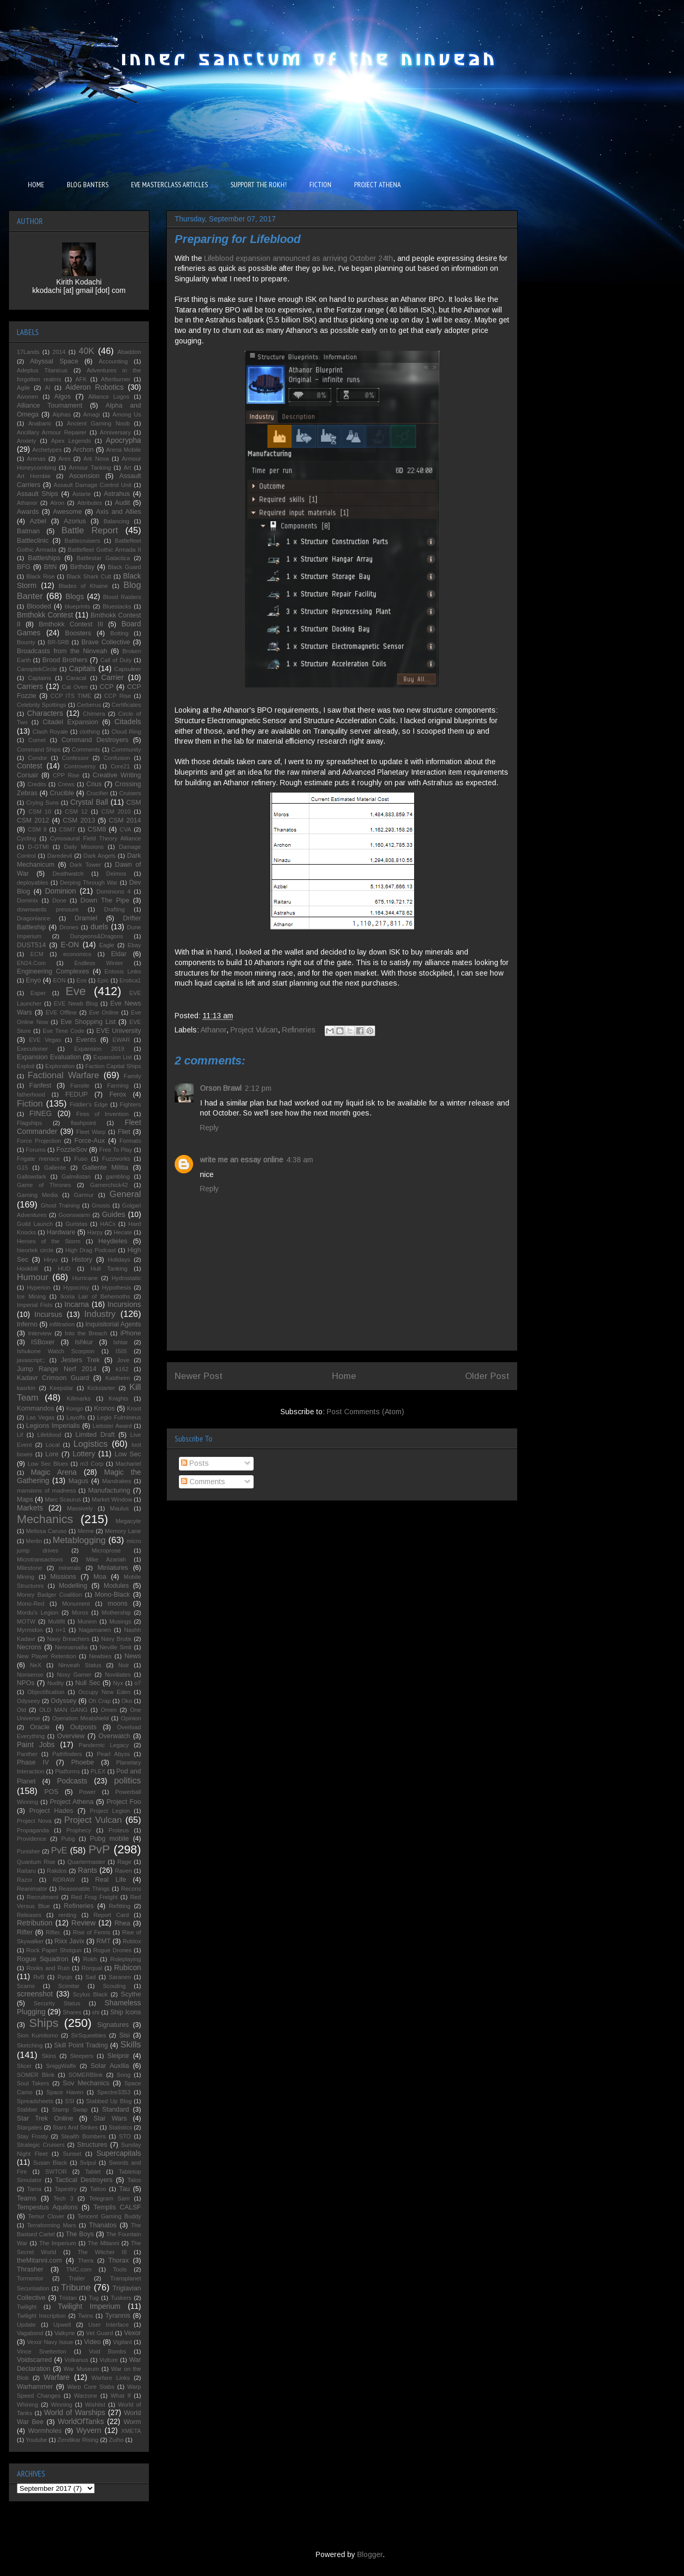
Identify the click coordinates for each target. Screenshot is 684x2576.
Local (53, 1445)
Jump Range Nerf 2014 (56, 1369)
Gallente (55, 1167)
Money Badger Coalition (49, 1594)
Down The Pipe (105, 900)
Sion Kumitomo (37, 2035)
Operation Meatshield (80, 1718)
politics (127, 1781)
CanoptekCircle (37, 669)
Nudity (55, 1683)
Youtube (36, 2440)
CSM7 (67, 829)
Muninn (87, 1621)
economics (77, 954)
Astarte (81, 494)
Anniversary (115, 432)
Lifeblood (49, 1435)
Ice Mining (31, 1296)
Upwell (62, 2324)
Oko (127, 1701)
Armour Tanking (90, 467)
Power (87, 1792)
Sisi (124, 2035)
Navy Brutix (116, 1639)
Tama (34, 2189)
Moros (80, 1612)
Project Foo (123, 1802)
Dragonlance (33, 918)
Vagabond (30, 2333)
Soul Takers (33, 2083)
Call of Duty (116, 660)
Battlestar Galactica (103, 558)
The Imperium (57, 2243)
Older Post (487, 1376)
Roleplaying (125, 1959)
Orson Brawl (221, 1088)
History (82, 1259)
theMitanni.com (39, 2260)
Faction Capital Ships (113, 1066)
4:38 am (299, 1159)
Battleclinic (32, 540)
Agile (23, 387)
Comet (37, 740)
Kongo (74, 1408)
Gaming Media (37, 1195)
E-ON (70, 944)
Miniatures (112, 1567)
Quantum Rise (36, 1862)
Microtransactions (40, 1559)
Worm (132, 2422)
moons (117, 1603)
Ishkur (84, 1342)
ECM (37, 954)
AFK (81, 379)
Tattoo (98, 2189)
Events (86, 1039)
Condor (37, 758)
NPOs (26, 1683)
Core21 (120, 766)
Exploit (26, 1066)
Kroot (134, 1408)
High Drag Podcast (90, 1250)
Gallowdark (31, 1176)
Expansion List (112, 1057)
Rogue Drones (112, 1950)
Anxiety (26, 441)
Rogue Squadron (42, 1959)
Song (123, 2075)
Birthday (82, 567)
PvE (59, 1850)
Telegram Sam (109, 2198)
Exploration (60, 1066)
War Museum (81, 2369)
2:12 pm (258, 1088)
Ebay (135, 945)
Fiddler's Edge (89, 1104)
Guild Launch (35, 1224)
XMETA (131, 2431)
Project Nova (34, 1821)
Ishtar (120, 1342)
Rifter (25, 1932)
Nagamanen (95, 1630)
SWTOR (56, 2171)
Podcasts (72, 1781)
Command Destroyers (95, 740)
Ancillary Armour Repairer (52, 432)
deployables (32, 882)
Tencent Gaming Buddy (109, 2216)
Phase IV (33, 1762)
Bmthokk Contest (45, 615)
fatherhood (31, 1094)
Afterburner (115, 379)
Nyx (118, 1683)
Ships (43, 2023)
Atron (58, 503)
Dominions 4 (113, 891)
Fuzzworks (116, 1158)
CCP (106, 687)
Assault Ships (37, 494)
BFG (24, 567)
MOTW (26, 1621)
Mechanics (45, 1519)
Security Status (57, 2003)
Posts (195, 1463)
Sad (90, 1977)
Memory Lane (123, 1531)
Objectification (45, 1692)
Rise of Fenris (91, 1932)
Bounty (26, 642)
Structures (92, 2144)
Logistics (90, 1444)
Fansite (79, 1085)
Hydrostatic (126, 1278)
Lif (20, 1435)
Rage (124, 1862)
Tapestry (66, 2189)
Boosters (78, 633)
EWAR (121, 1040)
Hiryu (50, 1259)
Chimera (94, 714)
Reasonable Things (83, 1888)
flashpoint (83, 1123)
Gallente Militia (105, 1167)
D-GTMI (38, 847)
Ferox (117, 1094)
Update (26, 2324)
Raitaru (26, 1871)
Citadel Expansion (70, 722)
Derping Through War (88, 882)
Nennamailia (71, 1647)
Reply (209, 1127)
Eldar (118, 954)
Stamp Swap (69, 2109)
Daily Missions (84, 847)
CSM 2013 (79, 820)
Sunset (72, 2154)
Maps (25, 1499)
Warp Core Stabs (91, 2387)
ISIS (121, 1351)
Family (132, 1076)
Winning (61, 2404)
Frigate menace (38, 1158)
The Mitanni (103, 2243)
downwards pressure (47, 909)
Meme (85, 1531)
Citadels (127, 721)
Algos (62, 396)
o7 (138, 1683)
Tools (120, 2269)
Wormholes (45, 2431)
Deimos (116, 873)
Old (21, 1710)
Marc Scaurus (63, 1499)
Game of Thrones (44, 1185)
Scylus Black (90, 1994)
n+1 (61, 1630)
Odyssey (63, 1701)
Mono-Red (30, 1603)
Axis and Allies (118, 511)
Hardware (61, 1232)
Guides (113, 1214)
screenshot (35, 1994)
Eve (76, 991)
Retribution (35, 1923)
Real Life (110, 1879)
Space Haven (64, 2092)
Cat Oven (75, 687)
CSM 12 (76, 811)
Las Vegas (40, 1417)
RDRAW (64, 1880)
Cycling (26, 838)
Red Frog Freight (94, 1897)
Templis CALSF (117, 2207)
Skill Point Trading (81, 2045)
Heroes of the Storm (49, 1241)
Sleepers (81, 2056)
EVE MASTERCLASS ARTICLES (169, 184)
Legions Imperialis (53, 1425)
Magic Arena (53, 1472)
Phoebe (82, 1762)
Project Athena (72, 1802)
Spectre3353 (113, 2092)
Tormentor (30, 2278)
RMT (103, 1941)
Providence (31, 1838)
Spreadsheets (35, 2101)
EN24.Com (31, 963)
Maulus (119, 1508)
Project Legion (110, 1811)
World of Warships (74, 2412)
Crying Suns (42, 802)
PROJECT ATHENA (377, 184)
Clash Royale (50, 731)
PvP (99, 1849)
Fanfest (40, 1085)
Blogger (370, 2554)
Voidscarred (34, 2360)
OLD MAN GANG (63, 1710)
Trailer (76, 2278)
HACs (107, 1224)
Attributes (89, 503)
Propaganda (33, 1830)
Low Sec (128, 1454)
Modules (116, 1585)
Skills (130, 2045)
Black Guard (124, 567)
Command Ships (39, 749)
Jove (123, 1360)
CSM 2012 (33, 820)
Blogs (74, 596)
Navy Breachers (68, 1639)
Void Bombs (107, 2351)
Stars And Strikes (75, 2127)
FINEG (40, 1113)
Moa (100, 1576)
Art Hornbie (34, 476)
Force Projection (39, 1141)
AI (48, 387)
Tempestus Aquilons (47, 2207)
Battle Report (90, 530)
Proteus (118, 1830)
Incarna (76, 1304)
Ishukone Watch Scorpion (56, 1351)
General (125, 1194)
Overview (70, 1736)
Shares (72, 2012)
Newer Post (199, 1376)
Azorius (75, 521)
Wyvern (88, 2430)
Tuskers (120, 2298)
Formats (130, 1141)
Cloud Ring (126, 731)
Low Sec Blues (47, 1464)
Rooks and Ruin (47, 1968)
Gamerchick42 (109, 1185)
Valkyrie (64, 2333)
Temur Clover (46, 2216)
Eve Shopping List (88, 1022)
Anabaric (40, 423)
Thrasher (30, 2269)
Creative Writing (117, 775)
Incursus (48, 1314)
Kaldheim (117, 1378)
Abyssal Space (54, 361)
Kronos (104, 1408)
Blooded (39, 606)
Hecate (123, 1232)
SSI (69, 2101)
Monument (76, 1603)
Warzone (85, 2395)
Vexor (132, 2333)
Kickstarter (101, 1388)
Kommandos (35, 1408)
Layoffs (75, 1417)
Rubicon (127, 1967)
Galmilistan (76, 1176)
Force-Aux (89, 1140)
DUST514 (31, 945)
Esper (38, 993)
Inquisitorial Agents (113, 1324)
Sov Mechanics (86, 2083)
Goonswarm (74, 1215)
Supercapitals (118, 2153)
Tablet (92, 2171)
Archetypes (47, 450)
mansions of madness (46, 1490)
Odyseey (28, 1701)
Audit (122, 502)
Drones (68, 927)
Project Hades (51, 1810)
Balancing (116, 521)
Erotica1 (130, 980)
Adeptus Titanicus (42, 370)
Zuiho (116, 2440)
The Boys (80, 2234)
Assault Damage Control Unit (93, 485)
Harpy (95, 1232)
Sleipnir (118, 2056)
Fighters (130, 1104)
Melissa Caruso (46, 1531)
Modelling (73, 1585)
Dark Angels (100, 856)
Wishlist (95, 2404)
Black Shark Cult (88, 576)
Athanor (213, 1030)
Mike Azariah (106, 1559)
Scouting (114, 1986)
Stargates (29, 2127)
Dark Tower (85, 864)
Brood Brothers (65, 660)
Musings (120, 1621)
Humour (32, 1277)
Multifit (56, 1621)
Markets (30, 1508)
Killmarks (78, 1398)
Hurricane (85, 1278)
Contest (29, 766)
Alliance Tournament (50, 405)
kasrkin (26, 1388)
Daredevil (59, 856)
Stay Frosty (32, 2136)
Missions (63, 1576)
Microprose (106, 1550)
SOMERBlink (85, 2075)
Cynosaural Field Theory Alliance (95, 838)
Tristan (68, 2298)
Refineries (299, 1030)
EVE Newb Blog (75, 1003)
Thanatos (103, 2225)
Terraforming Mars (51, 2225)
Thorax (118, 2260)
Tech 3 (63, 2198)
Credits (36, 784)
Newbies (100, 1656)
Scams (26, 1986)
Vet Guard (99, 2333)
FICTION (320, 184)
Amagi (91, 414)
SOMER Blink (36, 2075)
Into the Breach (86, 1333)
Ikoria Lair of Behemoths (95, 1296)
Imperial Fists (35, 1305)
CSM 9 (37, 829)
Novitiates (117, 1674)
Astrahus (117, 494)
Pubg (68, 1838)
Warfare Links (111, 2378)
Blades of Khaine (83, 586)
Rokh (90, 1959)
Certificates (126, 705)
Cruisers (130, 793)
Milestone (29, 1568)
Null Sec (87, 1683)
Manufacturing (109, 1490)
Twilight (26, 2307)
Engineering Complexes (53, 971)
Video (92, 2342)
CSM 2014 (125, 820)
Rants (87, 1870)
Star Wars (110, 2118)
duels (99, 926)
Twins (85, 2316)
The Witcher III (101, 2252)
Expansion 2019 (99, 1049)
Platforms (67, 1771)
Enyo (33, 980)
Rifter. (53, 1932)
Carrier (112, 677)
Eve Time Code (63, 1031)
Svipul (88, 2162)
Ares (64, 458)
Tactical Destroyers (84, 2180)
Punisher (28, 1851)
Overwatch (114, 1736)
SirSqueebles (88, 2035)
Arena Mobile (123, 450)
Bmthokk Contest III (71, 624)
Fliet (124, 1131)
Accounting (113, 361)
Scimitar (68, 1986)
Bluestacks (117, 606)
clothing (89, 731)
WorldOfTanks (81, 2421)
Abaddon (129, 352)
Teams (26, 2198)
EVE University (118, 1031)
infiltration (62, 1324)
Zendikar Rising (77, 2440)
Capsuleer (127, 669)
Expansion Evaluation (49, 1057)
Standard (115, 2109)
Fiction (30, 1104)
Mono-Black (112, 1594)
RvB (38, 1977)
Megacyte (128, 1521)
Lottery (84, 1453)
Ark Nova (96, 458)
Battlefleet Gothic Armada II (104, 549)
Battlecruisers (82, 540)
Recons (131, 1888)
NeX (36, 1665)
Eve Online (103, 1012)
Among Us (127, 414)
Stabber (27, 2109)
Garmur (84, 1195)
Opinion (131, 1718)
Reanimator (32, 1888)
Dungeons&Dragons (96, 936)
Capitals (82, 668)
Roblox (132, 1941)
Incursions (124, 1304)
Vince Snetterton (41, 2351)
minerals (69, 1568)
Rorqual (92, 1968)
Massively (80, 1508)
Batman (28, 531)
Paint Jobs (36, 1744)
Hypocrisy (76, 1287)
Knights (118, 1398)
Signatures (113, 2025)
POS (51, 1792)
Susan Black (50, 2162)
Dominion (60, 891)
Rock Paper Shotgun (54, 1950)
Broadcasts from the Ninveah (62, 651)
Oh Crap (99, 1701)
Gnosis (101, 1205)
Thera (85, 2260)
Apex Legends (71, 441)
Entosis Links (123, 971)
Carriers (30, 686)
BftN (50, 567)
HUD (64, 1268)
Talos (134, 2180)
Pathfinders (67, 1754)
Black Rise (40, 576)
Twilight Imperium (89, 2306)
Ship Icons (125, 2012)
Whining (27, 2404)
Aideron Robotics (94, 387)
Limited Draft (95, 1434)
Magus (78, 1481)
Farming (117, 1085)
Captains (39, 678)
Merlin (34, 1541)
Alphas (62, 414)
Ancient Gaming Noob (98, 423)
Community (126, 749)
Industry (100, 1314)
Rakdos (57, 1871)
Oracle (39, 1727)
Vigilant (122, 2342)
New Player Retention (46, 1656)
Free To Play (115, 1150)
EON (59, 980)
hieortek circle (35, 1250)
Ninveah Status (80, 1665)
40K (86, 351)
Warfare (56, 2377)
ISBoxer (43, 1342)
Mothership (116, 1612)
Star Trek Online (45, 2118)
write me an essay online (241, 1159)
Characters (45, 713)
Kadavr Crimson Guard (53, 1378)
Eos (81, 980)
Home (344, 1376)
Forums (36, 1150)
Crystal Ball (89, 802)
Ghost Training (60, 1205)
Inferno (27, 1324)
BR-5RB (58, 642)
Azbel (37, 521)
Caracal (76, 678)
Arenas (36, 458)
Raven (123, 1871)
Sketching (30, 2045)
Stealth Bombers (83, 2136)
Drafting (114, 909)
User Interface (108, 2324)
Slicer (24, 2066)
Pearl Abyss (113, 1754)
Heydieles (112, 1241)
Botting (119, 633)
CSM (133, 802)
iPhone (130, 1333)
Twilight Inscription (41, 2316)
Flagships (29, 1123)
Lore (51, 1454)
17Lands (28, 352)
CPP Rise (66, 775)
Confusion (117, 758)
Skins (49, 2056)
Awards (28, 511)
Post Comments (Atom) (365, 1411)
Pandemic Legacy (103, 1745)
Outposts (83, 1727)
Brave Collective (106, 642)
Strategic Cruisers (41, 2145)
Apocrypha (123, 440)
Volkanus (76, 2360)
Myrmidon (30, 1630)
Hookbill (27, 1268)
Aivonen (27, 396)
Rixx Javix (69, 1941)
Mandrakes (116, 1481)
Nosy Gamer (74, 1674)
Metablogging (79, 1540)
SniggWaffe (61, 2066)
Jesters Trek (80, 1360)
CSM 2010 (115, 811)
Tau (124, 2189)
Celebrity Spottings (41, 705)
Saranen (120, 1977)
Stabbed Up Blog (109, 2101)
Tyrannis (117, 2315)
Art (127, 467)
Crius (94, 784)
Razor (25, 1880)
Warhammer (35, 2386)
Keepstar (61, 1388)
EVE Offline (61, 1012)
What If (120, 2395)
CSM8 (96, 829)
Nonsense (30, 1674)
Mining (25, 1577)
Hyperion (39, 1287)
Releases (29, 1915)
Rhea (122, 1923)
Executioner (32, 1049)
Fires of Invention (102, 1114)
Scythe (131, 1994)
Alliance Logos (108, 396)
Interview (40, 1333)
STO (125, 2136)
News (133, 1656)
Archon (83, 449)
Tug (94, 2298)
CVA (125, 829)
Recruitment (42, 1897)
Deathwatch (68, 873)
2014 (59, 352)
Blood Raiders (122, 597)
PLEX (98, 1771)
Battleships (44, 558)
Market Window (112, 1499)
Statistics (120, 2127)
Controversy (80, 766)
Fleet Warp (91, 1132)
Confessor (75, 758)
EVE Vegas (45, 1040)
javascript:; (31, 1360)
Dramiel (86, 918)
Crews (66, 784)
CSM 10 (39, 811)
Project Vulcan (254, 1030)
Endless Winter (98, 963)
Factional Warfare (63, 1075)
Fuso (80, 1158)
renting (67, 1915)
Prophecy (78, 1830)
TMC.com (79, 2269)
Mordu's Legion (37, 1612)
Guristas (76, 1224)
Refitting (119, 1906)
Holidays (119, 1259)
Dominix (27, 900)
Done (59, 900)
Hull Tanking (108, 1268)
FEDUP (76, 1094)
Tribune (75, 2288)
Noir (123, 1665)
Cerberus (89, 705)
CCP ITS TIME (71, 696)
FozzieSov (71, 1149)
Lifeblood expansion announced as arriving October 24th (298, 258)
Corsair (27, 775)
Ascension (84, 476)
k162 (122, 1369)
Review (84, 1923)
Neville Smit (115, 1647)
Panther (27, 1754)
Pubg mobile (109, 1838)
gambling (117, 1176)
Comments (203, 1481)
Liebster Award (112, 1426)
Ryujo (65, 1977)
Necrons (29, 1647)
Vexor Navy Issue (50, 2342)
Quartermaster (86, 1862)
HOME (36, 184)
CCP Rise (117, 696)
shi (95, 2012)
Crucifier (97, 793)
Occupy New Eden (104, 1692)
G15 (22, 1167)
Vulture (108, 2360)
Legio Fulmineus (119, 1417)
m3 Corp (91, 1464)
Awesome (67, 511)
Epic (103, 980)
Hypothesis (116, 1287)
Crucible (61, 793)
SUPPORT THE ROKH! (258, 184)
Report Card (111, 1915)
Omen (108, 1710)
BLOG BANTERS (87, 184)
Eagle (106, 945)
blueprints (77, 606)
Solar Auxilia (109, 2066)
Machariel (129, 1464)
